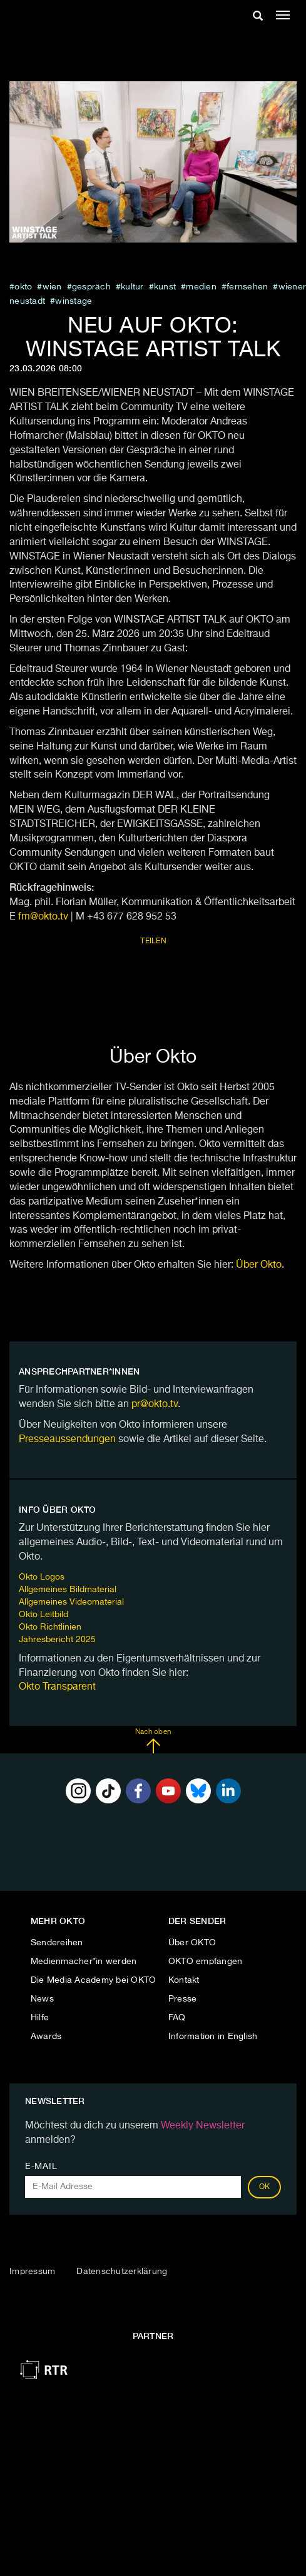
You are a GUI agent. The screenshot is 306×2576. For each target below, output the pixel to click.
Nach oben (153, 1740)
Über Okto (259, 1265)
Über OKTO (192, 1942)
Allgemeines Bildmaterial (67, 1589)
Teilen (153, 941)
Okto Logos (41, 1577)
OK (264, 2187)
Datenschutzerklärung (121, 2271)
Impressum (32, 2271)
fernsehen (247, 287)
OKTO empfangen (205, 1961)
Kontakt (184, 1980)
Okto (23, 287)
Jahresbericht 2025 (57, 1639)
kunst (165, 287)
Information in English (213, 2036)
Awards (46, 2036)
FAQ (177, 2017)
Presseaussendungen (67, 1440)
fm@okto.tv (43, 917)
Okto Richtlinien (50, 1627)
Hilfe (40, 2017)
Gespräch (91, 287)
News (42, 1999)
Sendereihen (57, 1942)
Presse (182, 1999)
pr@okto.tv (154, 1405)
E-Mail (41, 2166)
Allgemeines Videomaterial (71, 1602)
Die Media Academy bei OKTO (93, 1980)
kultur (132, 287)
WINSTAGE (73, 301)
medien (201, 287)
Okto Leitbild (43, 1614)
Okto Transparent (57, 1687)
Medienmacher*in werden (84, 1961)
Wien (52, 287)
